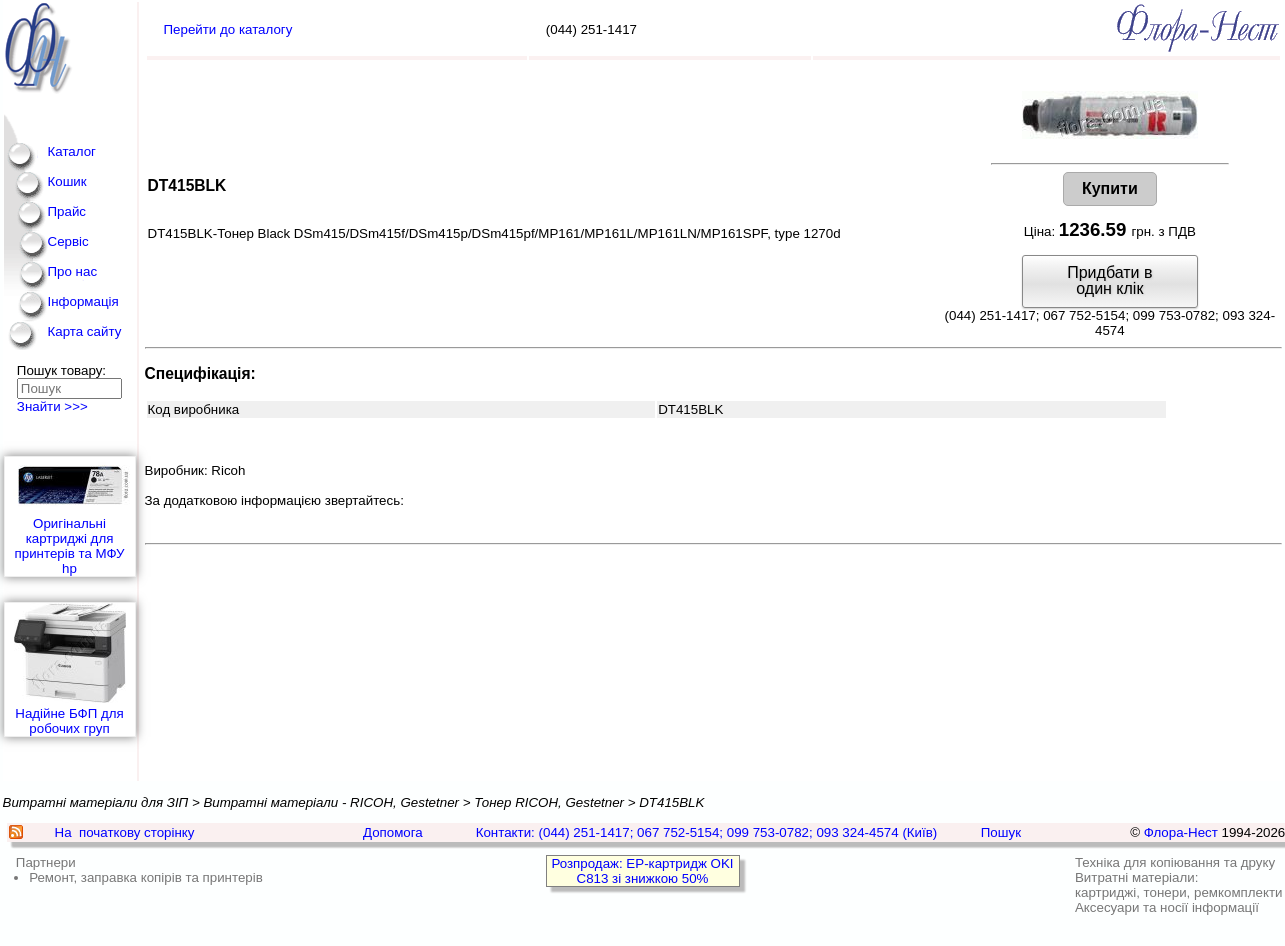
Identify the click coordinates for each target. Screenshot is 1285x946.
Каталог (72, 151)
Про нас (73, 271)
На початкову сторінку (125, 832)
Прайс (67, 211)
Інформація (83, 301)
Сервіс (68, 241)
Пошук (1001, 832)
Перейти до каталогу (228, 29)
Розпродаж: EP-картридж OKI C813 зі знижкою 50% (642, 871)
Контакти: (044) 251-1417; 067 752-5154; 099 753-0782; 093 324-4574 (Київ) (707, 832)
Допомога (393, 832)
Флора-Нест (1181, 832)
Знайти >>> (52, 406)
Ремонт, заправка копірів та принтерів (146, 877)
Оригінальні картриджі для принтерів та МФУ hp (70, 516)
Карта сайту (85, 331)
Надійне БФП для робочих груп (70, 669)
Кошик (67, 181)
